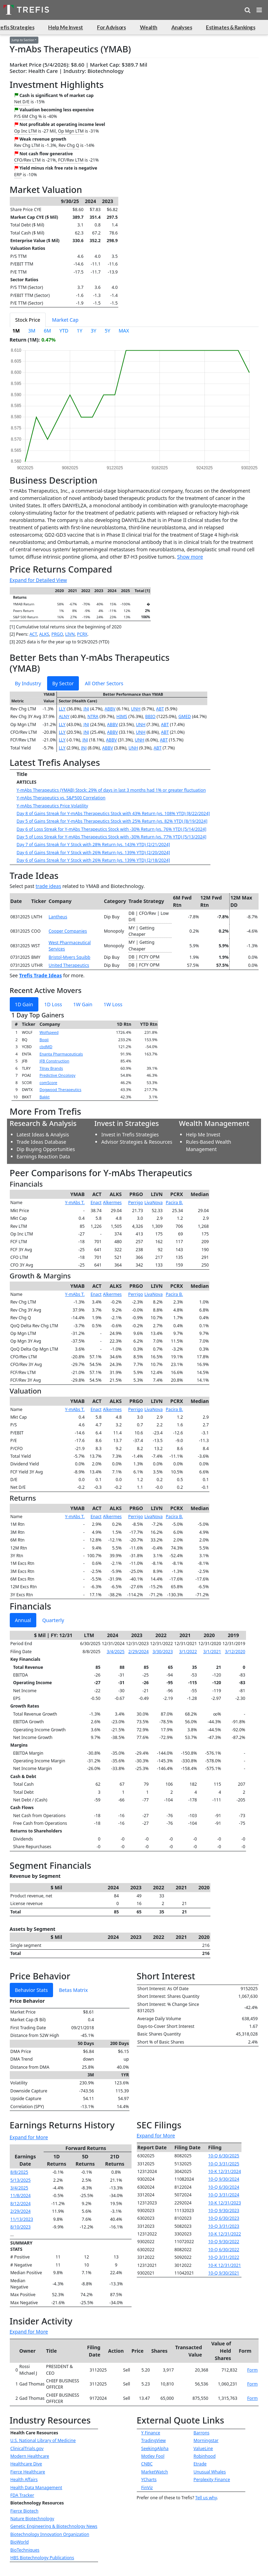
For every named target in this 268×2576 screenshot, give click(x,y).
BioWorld (19, 2542)
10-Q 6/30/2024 (223, 2187)
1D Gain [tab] (24, 1004)
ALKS (44, 634)
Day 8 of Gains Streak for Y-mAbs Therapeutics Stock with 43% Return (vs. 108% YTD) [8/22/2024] (113, 813)
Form (252, 2370)
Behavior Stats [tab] (31, 1990)
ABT (160, 709)
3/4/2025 (116, 1652)
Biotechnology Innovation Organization (49, 2534)
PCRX (82, 634)
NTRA (92, 716)
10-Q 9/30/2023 (223, 2210)
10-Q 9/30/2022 (223, 2242)
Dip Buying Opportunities (46, 1149)
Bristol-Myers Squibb (69, 957)
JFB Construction (54, 1060)
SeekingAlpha (155, 2448)
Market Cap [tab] (65, 319)
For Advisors (111, 27)
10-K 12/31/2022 (224, 2234)
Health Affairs (24, 2479)
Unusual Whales (210, 2472)
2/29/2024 (138, 1652)
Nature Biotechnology (32, 2519)
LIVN (70, 634)
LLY (62, 709)
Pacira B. (174, 1202)
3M (32, 330)
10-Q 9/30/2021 (223, 2273)
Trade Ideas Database (41, 1141)
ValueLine (203, 2448)
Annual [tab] (23, 1620)
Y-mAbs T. (74, 1202)
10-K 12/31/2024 (224, 2171)
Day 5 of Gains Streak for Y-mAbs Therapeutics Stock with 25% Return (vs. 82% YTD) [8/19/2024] (112, 821)
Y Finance (150, 2433)
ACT (33, 634)
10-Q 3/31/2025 (223, 2164)
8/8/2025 (19, 2172)
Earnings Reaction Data (43, 1156)
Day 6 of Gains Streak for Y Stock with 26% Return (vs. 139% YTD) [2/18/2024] (93, 860)
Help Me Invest (65, 27)
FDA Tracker (22, 2495)
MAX (124, 330)
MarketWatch (154, 2472)
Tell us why (206, 2498)
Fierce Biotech (24, 2511)
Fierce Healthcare (27, 2472)
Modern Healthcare (29, 2456)
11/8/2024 (20, 2195)
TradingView (153, 2440)
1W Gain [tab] (82, 1004)
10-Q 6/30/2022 (223, 2250)
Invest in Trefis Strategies (130, 1134)
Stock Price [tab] (27, 319)
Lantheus (58, 917)
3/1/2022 (188, 1652)
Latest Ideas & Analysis (43, 1134)
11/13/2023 (21, 2219)
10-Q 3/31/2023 (223, 2226)
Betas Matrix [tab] (73, 1990)
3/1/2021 (212, 1652)
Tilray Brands (51, 1068)
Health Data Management (36, 2488)
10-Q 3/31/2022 (223, 2257)
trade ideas (48, 886)
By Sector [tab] (63, 683)
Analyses (181, 27)
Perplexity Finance (212, 2479)
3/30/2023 (162, 1652)
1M (16, 330)
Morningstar (206, 2440)
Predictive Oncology (57, 1075)
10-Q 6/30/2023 (223, 2218)
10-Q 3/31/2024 (223, 2195)
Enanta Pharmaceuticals (61, 1053)
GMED (184, 716)
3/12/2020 (235, 1652)
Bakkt (44, 1096)
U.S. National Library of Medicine (43, 2440)
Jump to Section (23, 40)
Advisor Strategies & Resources (136, 1141)
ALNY (64, 716)
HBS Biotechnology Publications (42, 2558)
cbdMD (45, 1046)
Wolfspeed (49, 1032)
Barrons (202, 2433)
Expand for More (29, 2137)
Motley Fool (153, 2456)
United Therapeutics (69, 965)
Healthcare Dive (26, 2464)
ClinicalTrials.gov (27, 2448)
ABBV (110, 709)
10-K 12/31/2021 (224, 2265)
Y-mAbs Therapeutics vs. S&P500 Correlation (61, 798)
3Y (93, 330)
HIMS (121, 716)
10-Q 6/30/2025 (223, 2156)
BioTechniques (24, 2550)
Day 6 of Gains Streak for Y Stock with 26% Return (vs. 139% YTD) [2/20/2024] (93, 853)
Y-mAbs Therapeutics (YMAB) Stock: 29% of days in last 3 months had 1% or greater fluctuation (111, 790)
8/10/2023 (20, 2227)
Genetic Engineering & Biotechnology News (53, 2526)
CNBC (147, 2464)
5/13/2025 (20, 2180)
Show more (190, 556)
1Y (79, 330)
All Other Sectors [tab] (104, 683)
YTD (63, 330)
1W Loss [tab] (113, 1004)
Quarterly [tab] (53, 1620)
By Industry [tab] (28, 683)
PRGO (57, 634)
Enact (96, 1202)
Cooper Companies (68, 931)
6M (47, 330)
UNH (135, 709)
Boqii (44, 1039)
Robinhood (205, 2456)
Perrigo (135, 1202)
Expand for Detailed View (38, 580)
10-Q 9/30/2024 (223, 2179)
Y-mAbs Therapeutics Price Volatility (52, 806)
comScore (48, 1082)
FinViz (147, 2488)
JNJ (86, 709)
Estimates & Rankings (230, 27)
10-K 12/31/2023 (224, 2203)
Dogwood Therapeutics (60, 1089)
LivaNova (153, 1202)
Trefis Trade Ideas (40, 975)
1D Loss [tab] (53, 1004)
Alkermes (112, 1202)
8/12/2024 (20, 2204)
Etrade (200, 2464)
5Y (107, 330)
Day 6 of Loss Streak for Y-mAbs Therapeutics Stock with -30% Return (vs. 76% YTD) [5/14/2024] (112, 829)
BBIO (150, 716)
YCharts (149, 2479)
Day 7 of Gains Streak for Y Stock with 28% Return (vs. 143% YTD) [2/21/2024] (93, 845)
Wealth (148, 27)
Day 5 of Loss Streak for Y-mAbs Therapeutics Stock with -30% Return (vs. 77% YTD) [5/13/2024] (112, 837)
